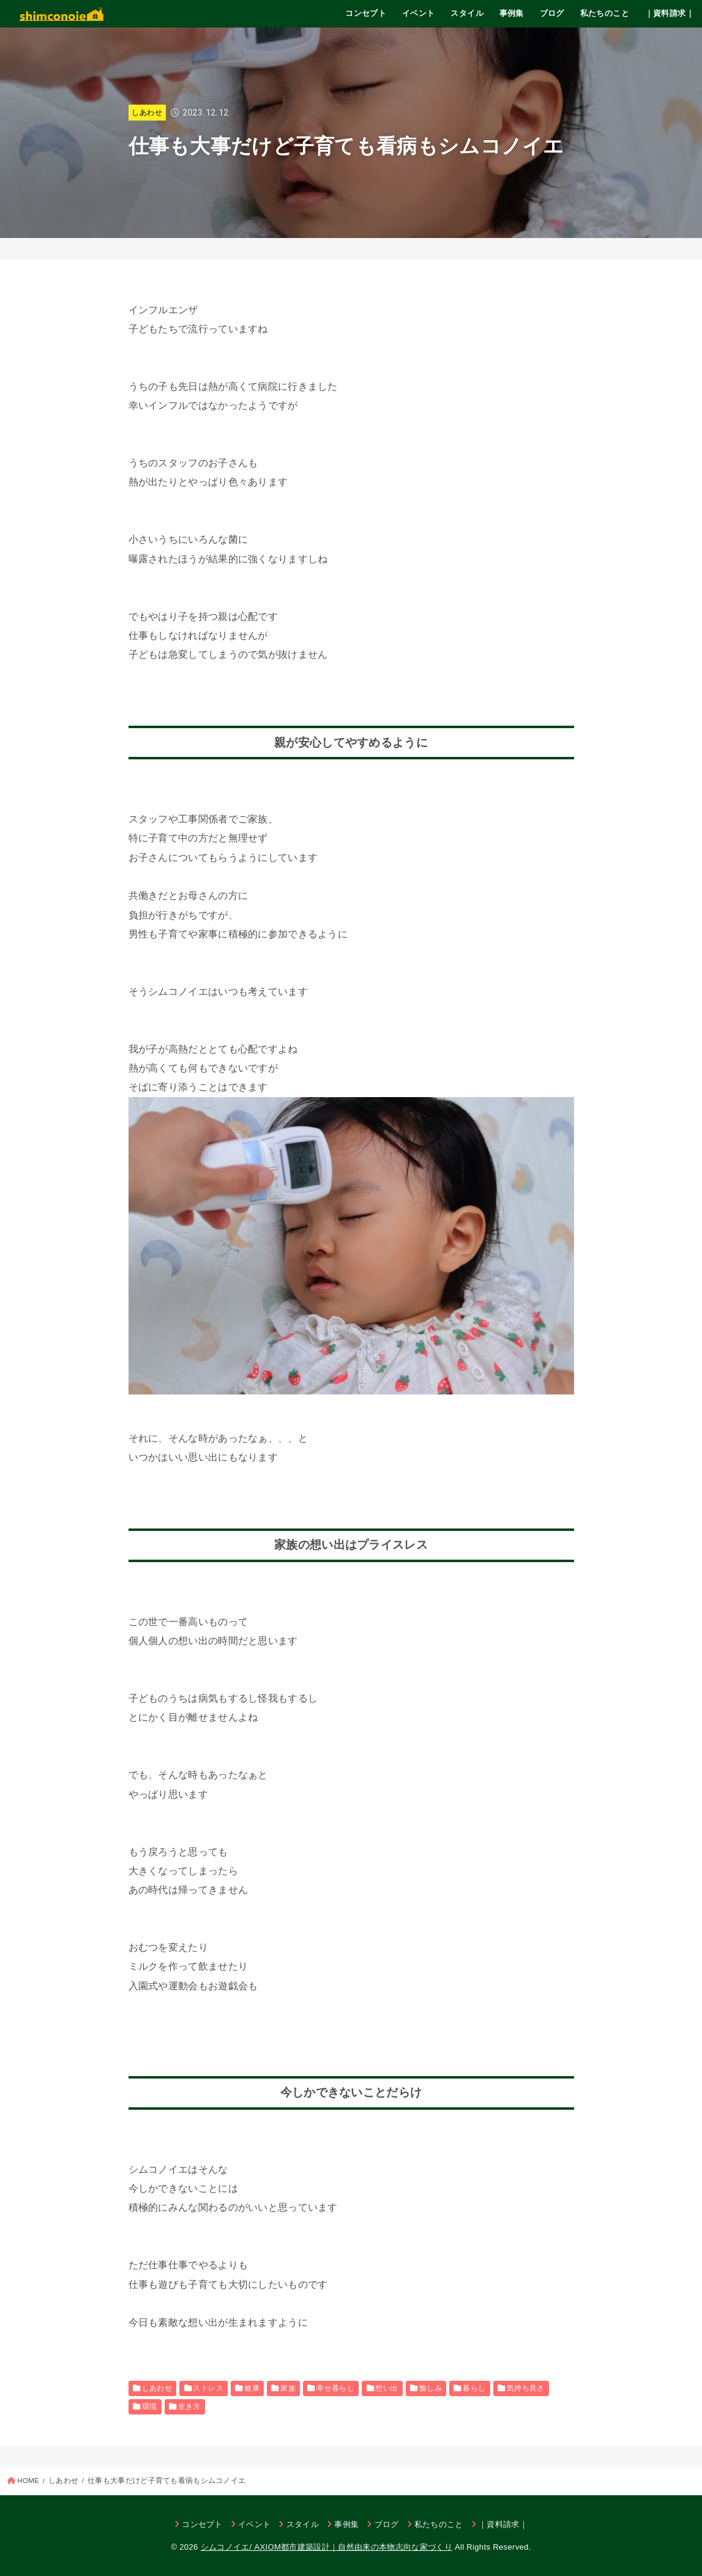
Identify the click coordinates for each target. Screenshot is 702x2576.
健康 (252, 2388)
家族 (288, 2388)
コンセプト (365, 13)
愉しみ (430, 2388)
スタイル (467, 13)
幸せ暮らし (335, 2388)
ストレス (208, 2388)
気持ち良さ (526, 2388)
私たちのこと (604, 13)
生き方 (189, 2406)
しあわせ (147, 112)
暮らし (474, 2388)
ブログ (552, 13)
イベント (418, 13)
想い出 (386, 2388)
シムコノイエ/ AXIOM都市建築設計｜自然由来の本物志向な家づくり (326, 2547)
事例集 (511, 13)
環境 (149, 2406)
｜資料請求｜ (669, 13)
